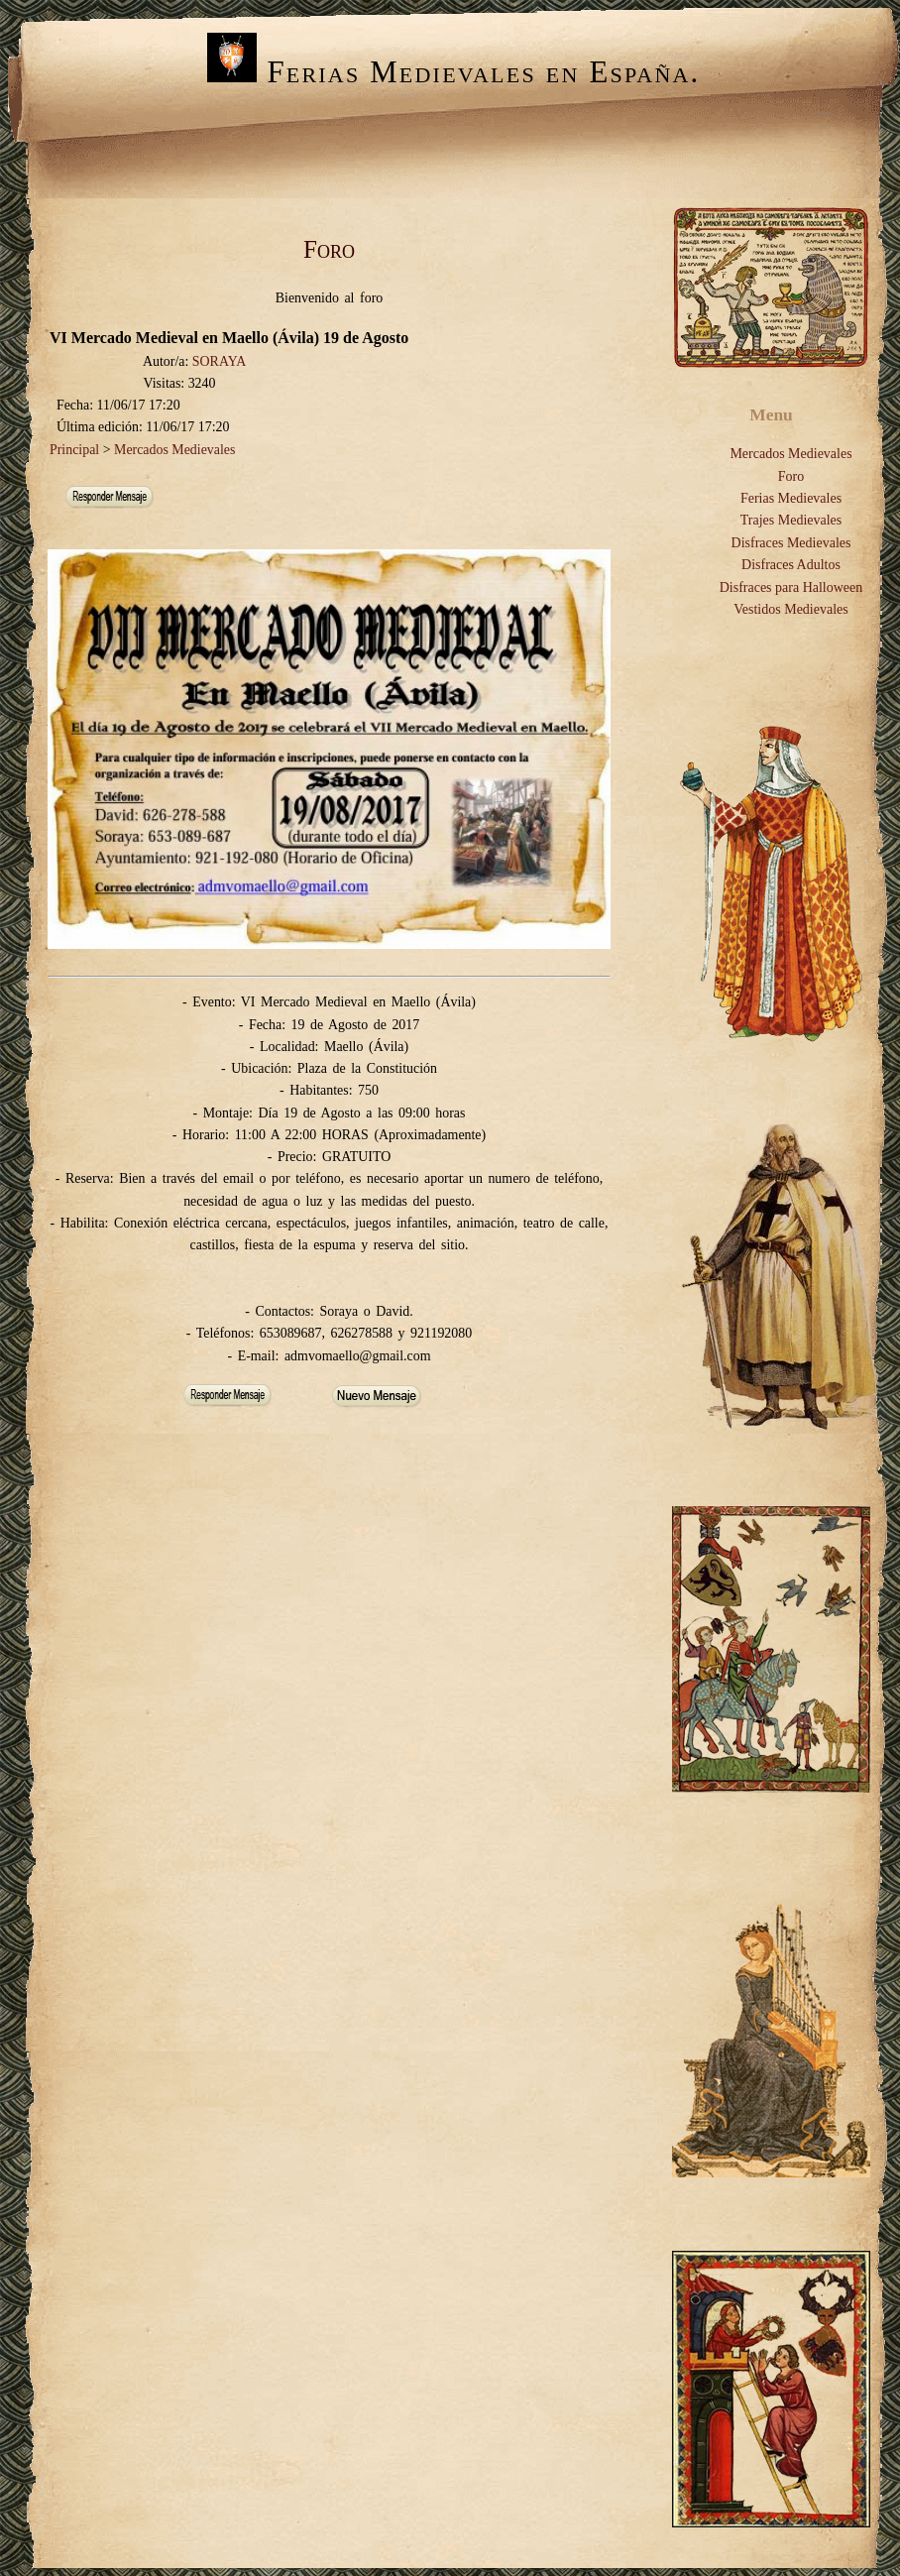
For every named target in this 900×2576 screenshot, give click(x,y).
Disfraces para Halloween (791, 587)
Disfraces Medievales (791, 542)
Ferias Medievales (791, 498)
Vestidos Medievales (790, 609)
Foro (791, 476)
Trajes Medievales (791, 520)
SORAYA (219, 361)
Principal (74, 449)
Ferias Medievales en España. (453, 72)
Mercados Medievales (174, 449)
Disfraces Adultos (791, 564)
